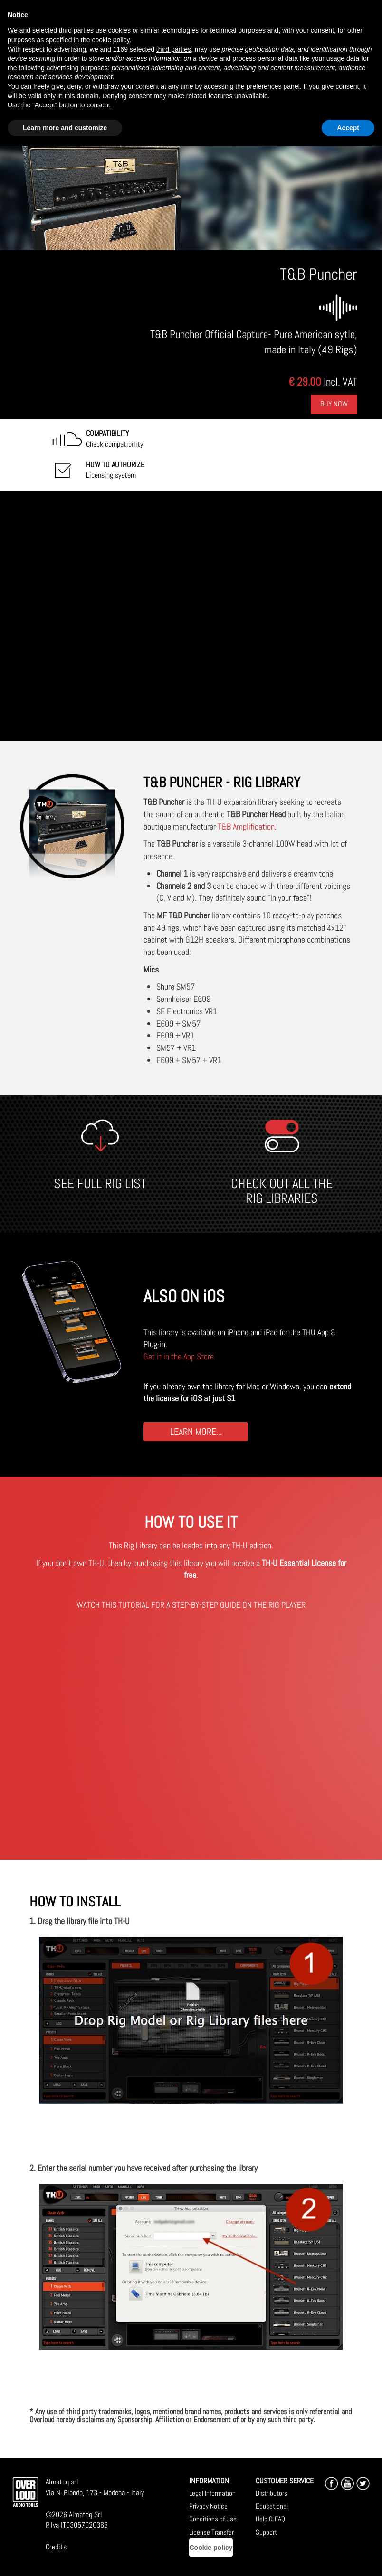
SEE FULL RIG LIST (100, 1183)
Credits (56, 2547)
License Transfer (211, 2532)
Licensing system (115, 470)
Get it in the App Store (178, 1356)
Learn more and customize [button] (65, 128)
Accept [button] (348, 128)
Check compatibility (114, 438)
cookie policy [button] (110, 40)
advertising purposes (77, 68)
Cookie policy (210, 2547)
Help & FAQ (270, 2518)
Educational (272, 2505)
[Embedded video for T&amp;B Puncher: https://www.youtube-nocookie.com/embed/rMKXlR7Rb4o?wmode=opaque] (191, 615)
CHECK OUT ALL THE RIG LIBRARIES (282, 1191)
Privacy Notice (208, 2505)
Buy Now (334, 404)
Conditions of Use (213, 2518)
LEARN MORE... (196, 1431)
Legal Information (212, 2493)
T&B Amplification (246, 826)
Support (266, 2532)
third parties (173, 49)
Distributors (271, 2493)
